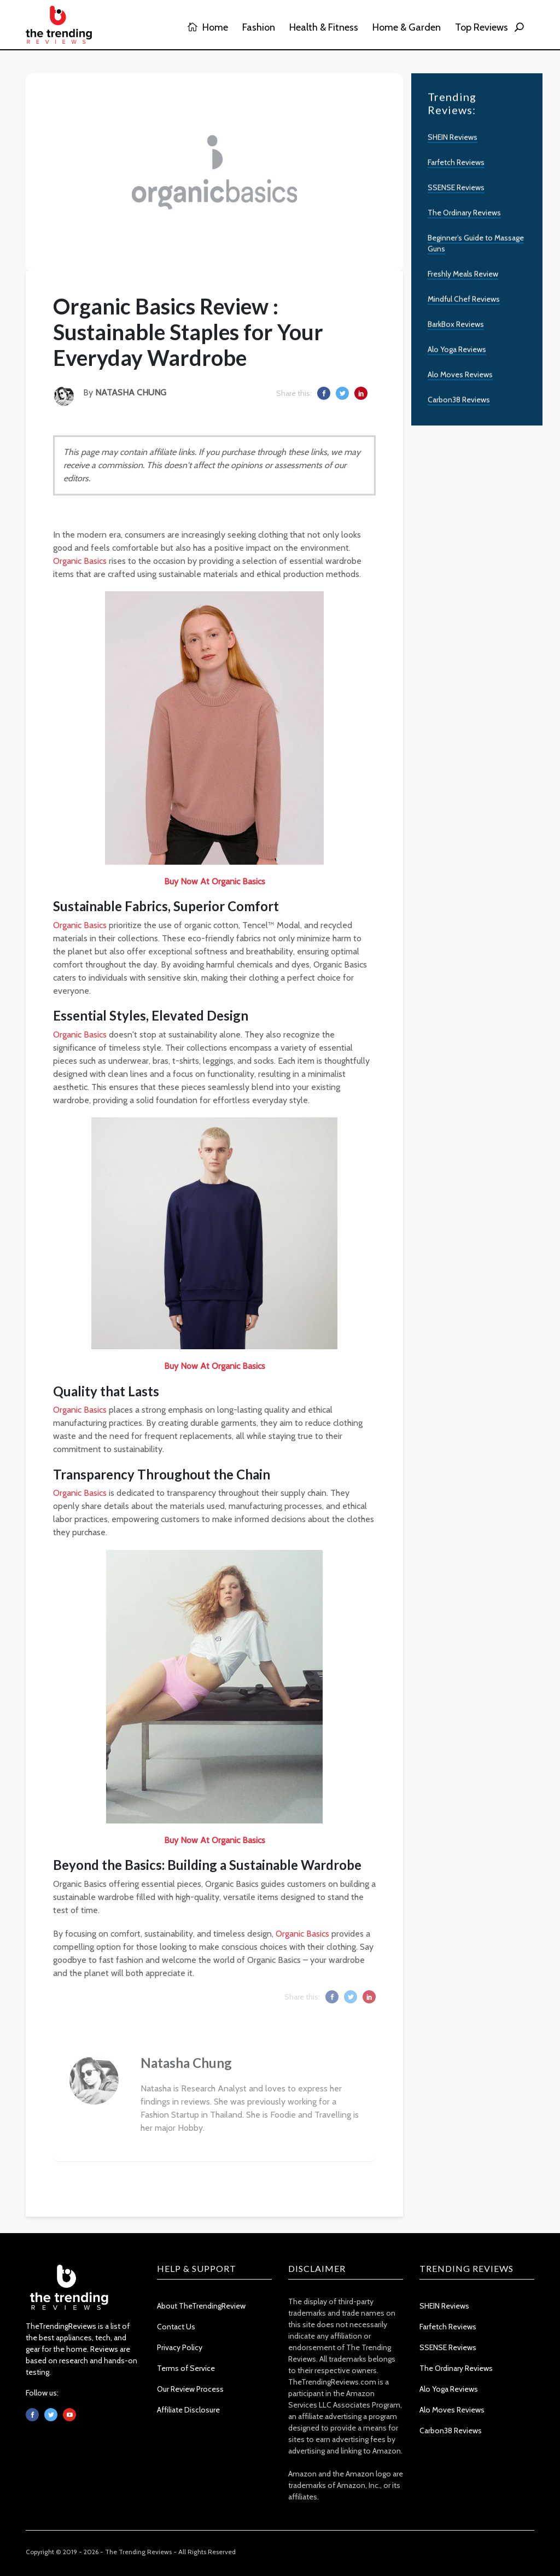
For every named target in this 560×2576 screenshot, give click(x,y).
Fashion (258, 27)
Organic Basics (80, 561)
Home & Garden (406, 27)
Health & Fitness (323, 27)
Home (208, 27)
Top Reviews (481, 27)
